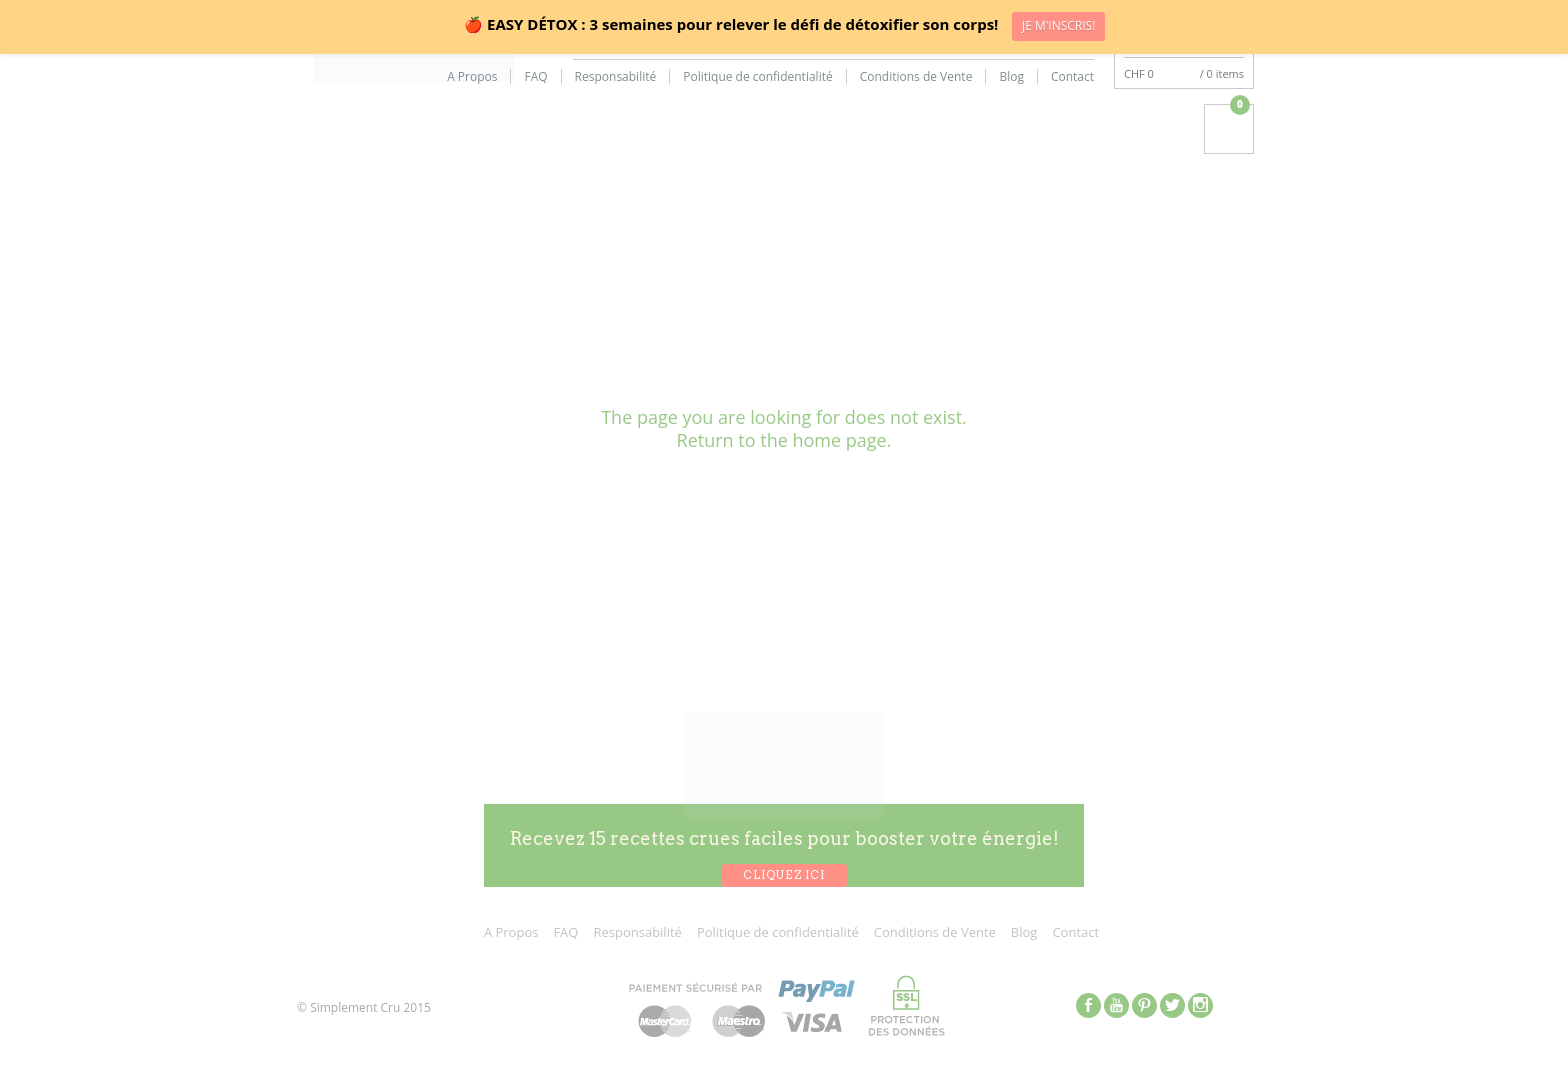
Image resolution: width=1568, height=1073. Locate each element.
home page (839, 440)
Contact (1072, 77)
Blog (1011, 77)
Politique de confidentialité (757, 77)
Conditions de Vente (916, 77)
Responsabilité (616, 77)
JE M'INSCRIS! (1058, 25)
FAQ (535, 77)
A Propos (472, 77)
